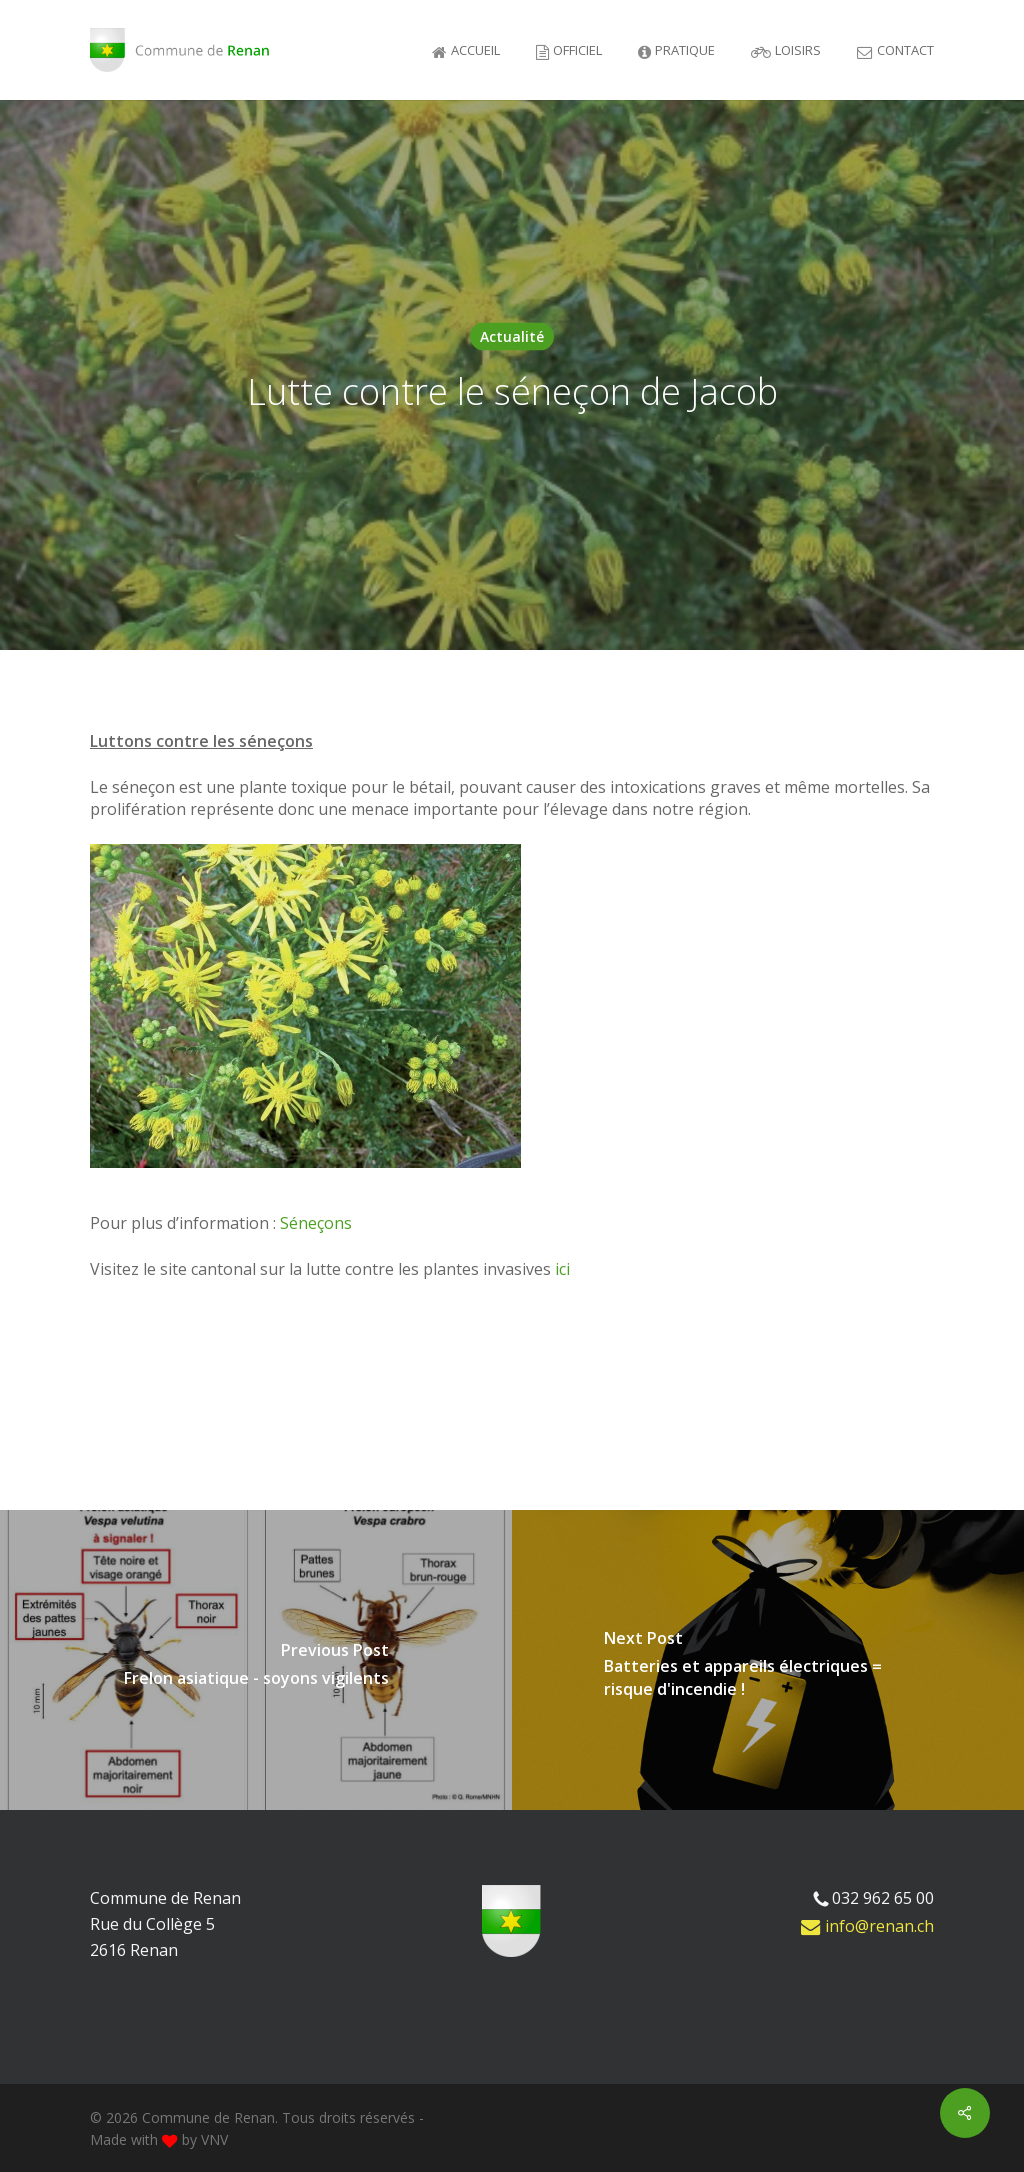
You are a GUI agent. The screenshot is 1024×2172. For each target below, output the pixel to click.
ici (562, 1269)
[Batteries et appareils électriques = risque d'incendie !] (768, 1660)
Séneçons (316, 1223)
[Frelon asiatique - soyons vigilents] (256, 1660)
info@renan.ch (867, 1926)
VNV (214, 2139)
